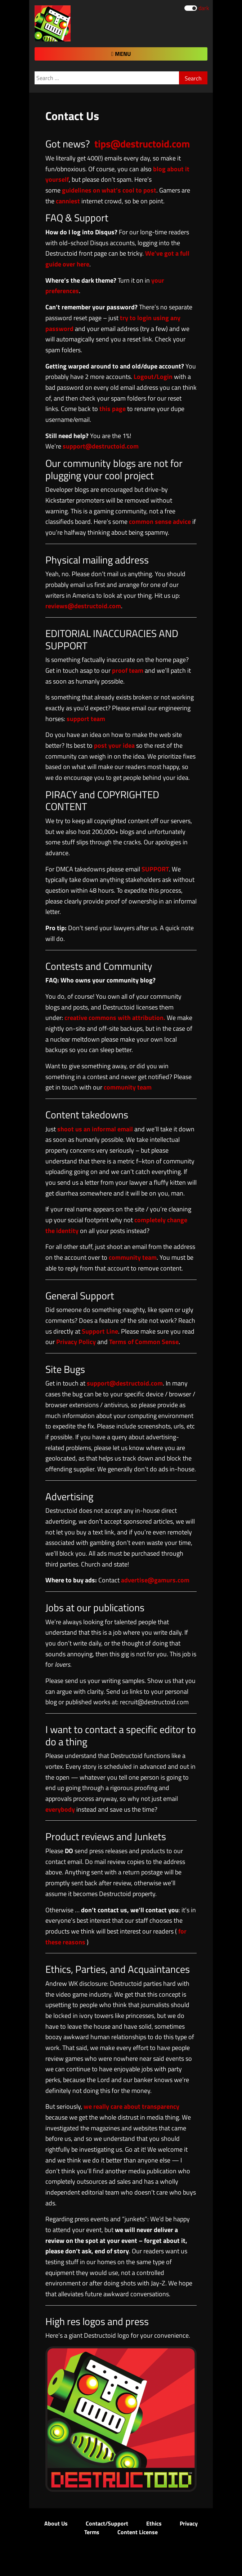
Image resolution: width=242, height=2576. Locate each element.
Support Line (100, 1331)
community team (128, 1087)
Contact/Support (107, 2523)
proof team (127, 670)
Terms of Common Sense (144, 1342)
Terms (91, 2532)
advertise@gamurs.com (155, 1580)
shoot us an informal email (95, 1129)
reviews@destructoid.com (83, 606)
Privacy (189, 2523)
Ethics (154, 2523)
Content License (137, 2532)
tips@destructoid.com (142, 143)
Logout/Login (153, 376)
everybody (60, 1809)
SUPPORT (155, 869)
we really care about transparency (131, 2106)
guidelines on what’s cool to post (109, 190)
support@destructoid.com (101, 446)
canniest (68, 201)
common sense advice (160, 521)
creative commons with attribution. (114, 1017)
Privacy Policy (76, 1342)
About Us (56, 2523)
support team (86, 719)
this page (112, 409)
